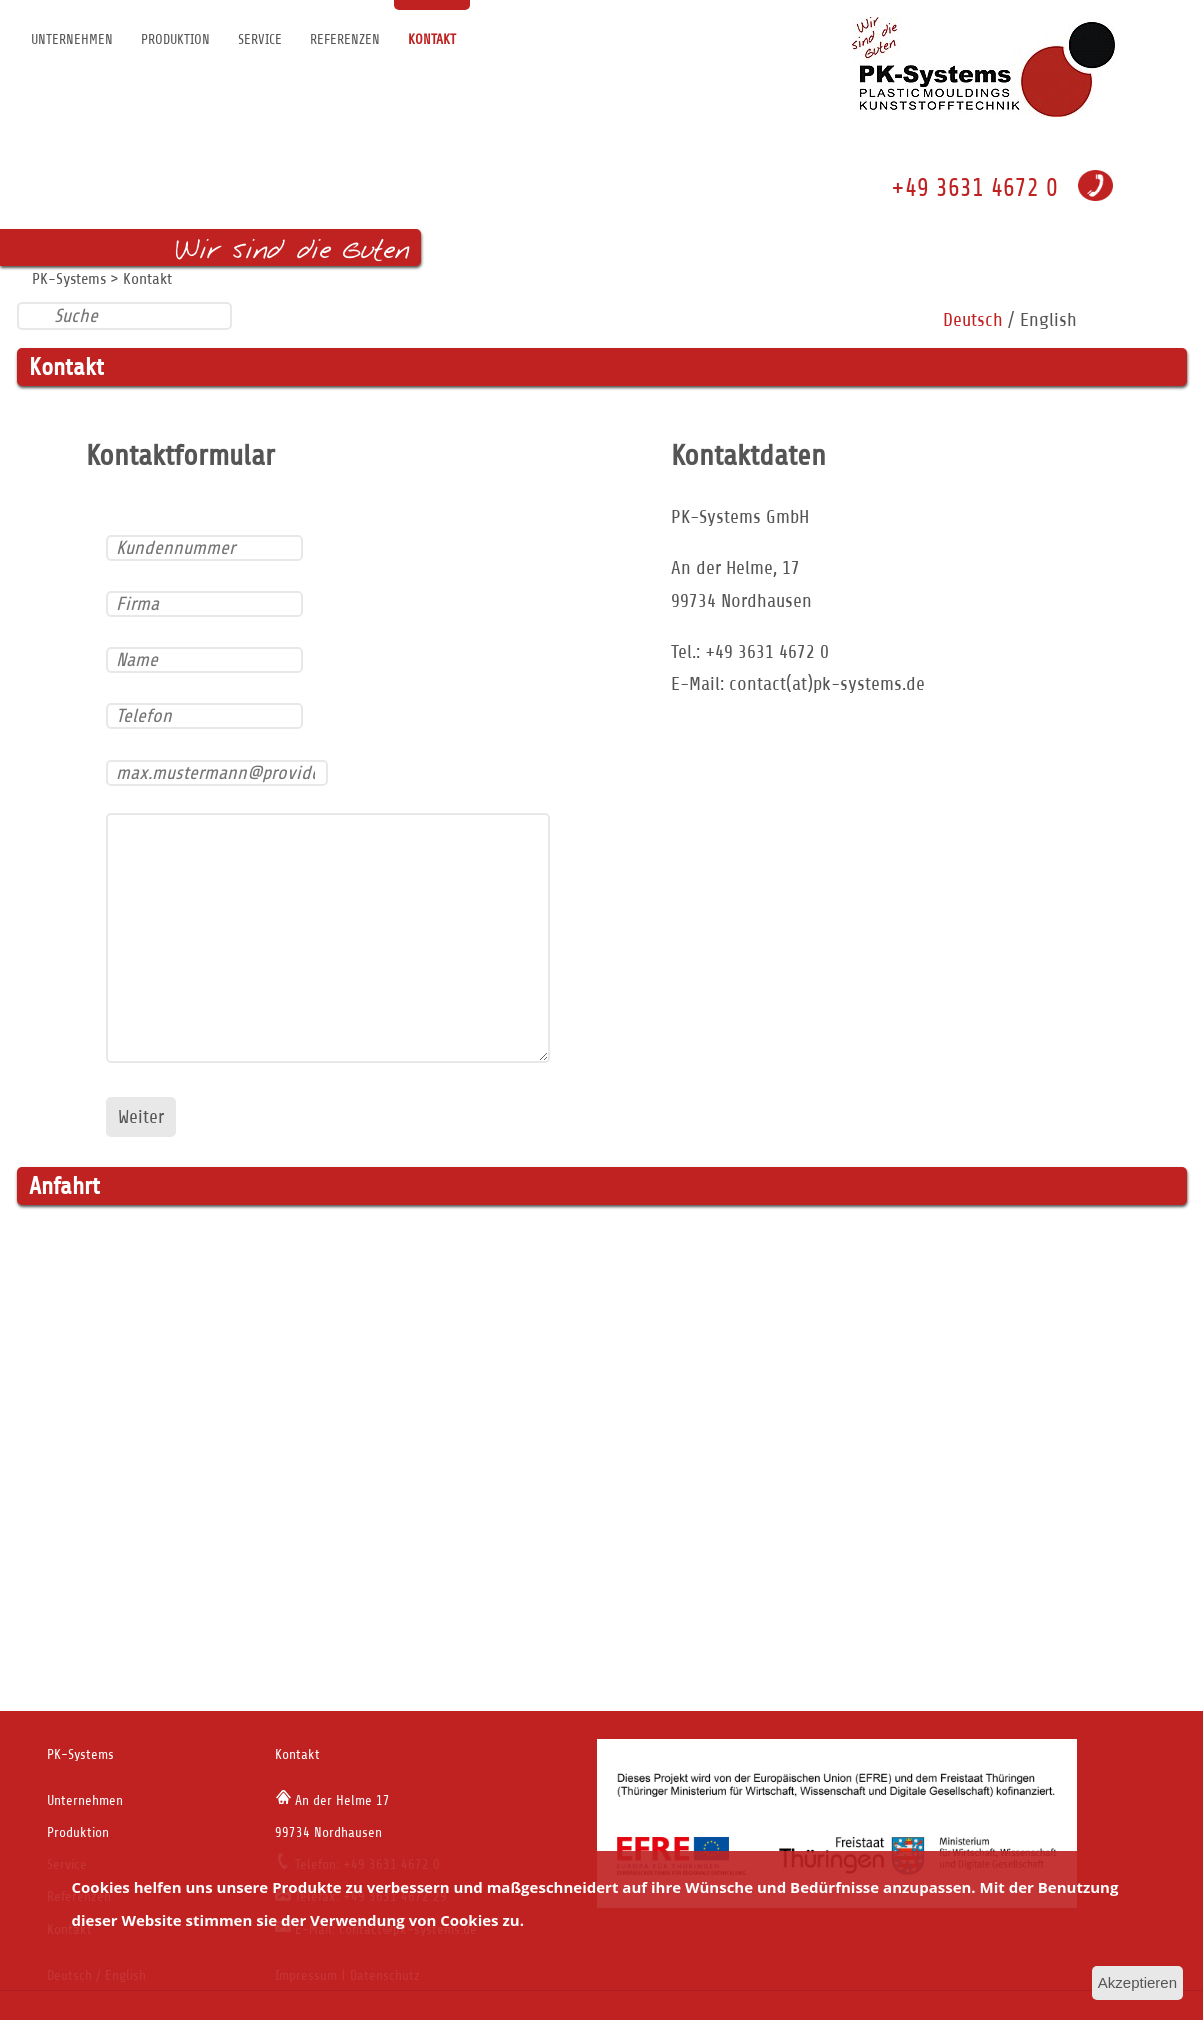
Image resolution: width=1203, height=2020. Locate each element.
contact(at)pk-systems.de (827, 683)
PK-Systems (69, 279)
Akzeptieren (1137, 1982)
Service (260, 39)
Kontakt (432, 39)
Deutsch (973, 319)
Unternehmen (72, 39)
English (1048, 319)
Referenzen (345, 39)
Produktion (175, 39)
